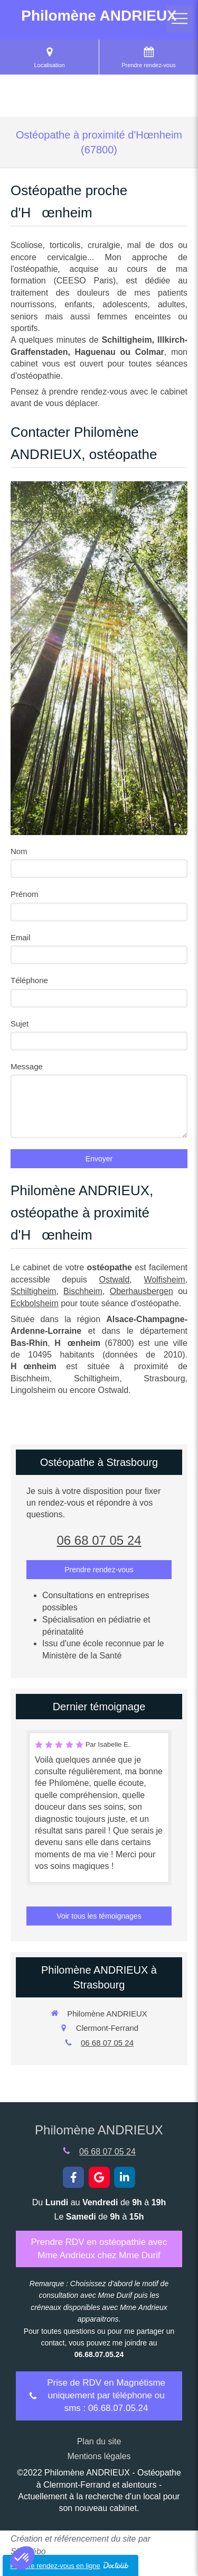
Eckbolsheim (35, 1303)
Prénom (25, 894)
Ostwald (114, 1279)
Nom (19, 851)
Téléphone (29, 980)
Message (27, 1066)
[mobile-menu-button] (179, 18)
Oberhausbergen (141, 1291)
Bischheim (82, 1291)
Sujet (20, 1023)
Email (21, 937)
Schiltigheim (33, 1291)
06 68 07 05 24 (98, 1540)
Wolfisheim (164, 1279)
